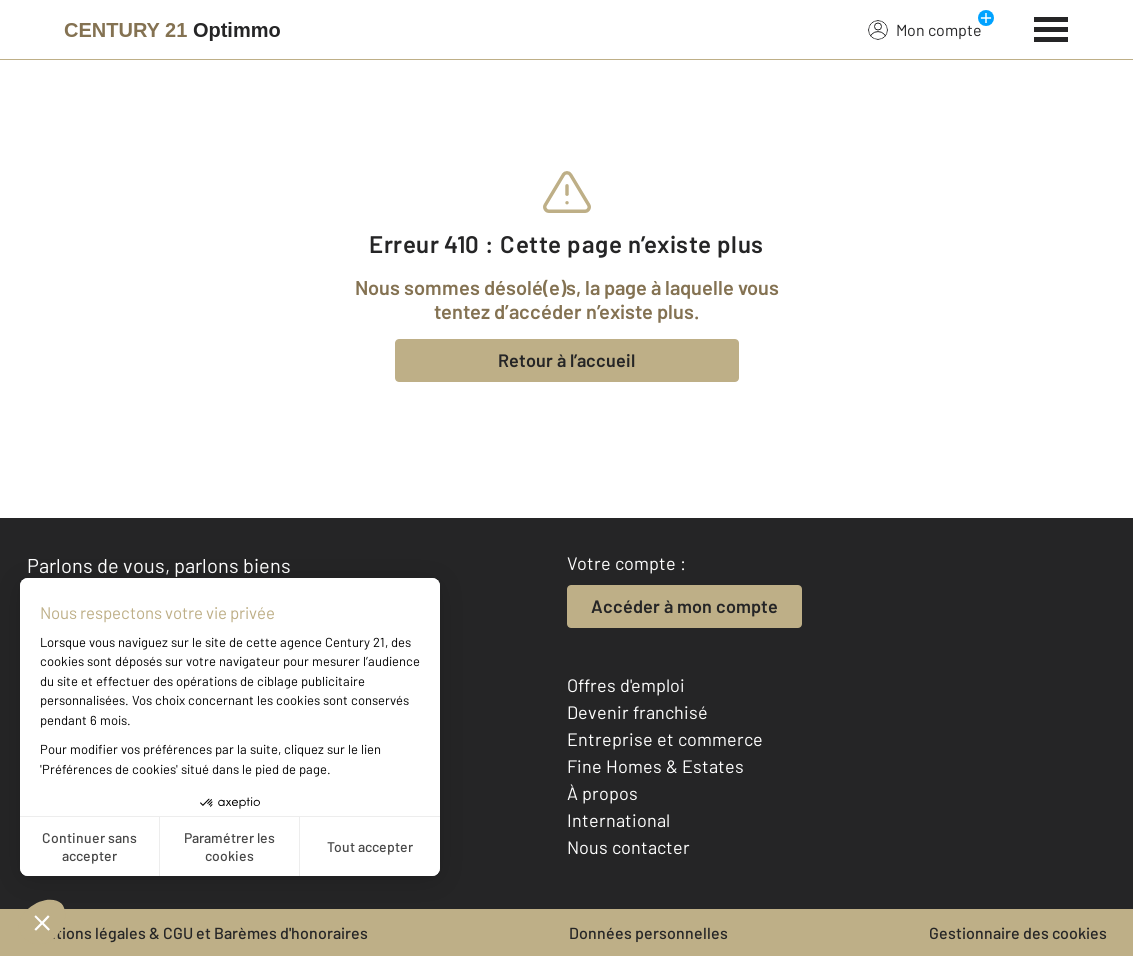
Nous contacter (628, 847)
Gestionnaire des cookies (1018, 932)
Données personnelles (648, 932)
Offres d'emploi (626, 685)
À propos (602, 793)
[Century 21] (172, 30)
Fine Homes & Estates (655, 766)
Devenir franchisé (637, 712)
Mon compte (925, 29)
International (618, 820)
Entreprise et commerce (665, 739)
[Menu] (1051, 27)
